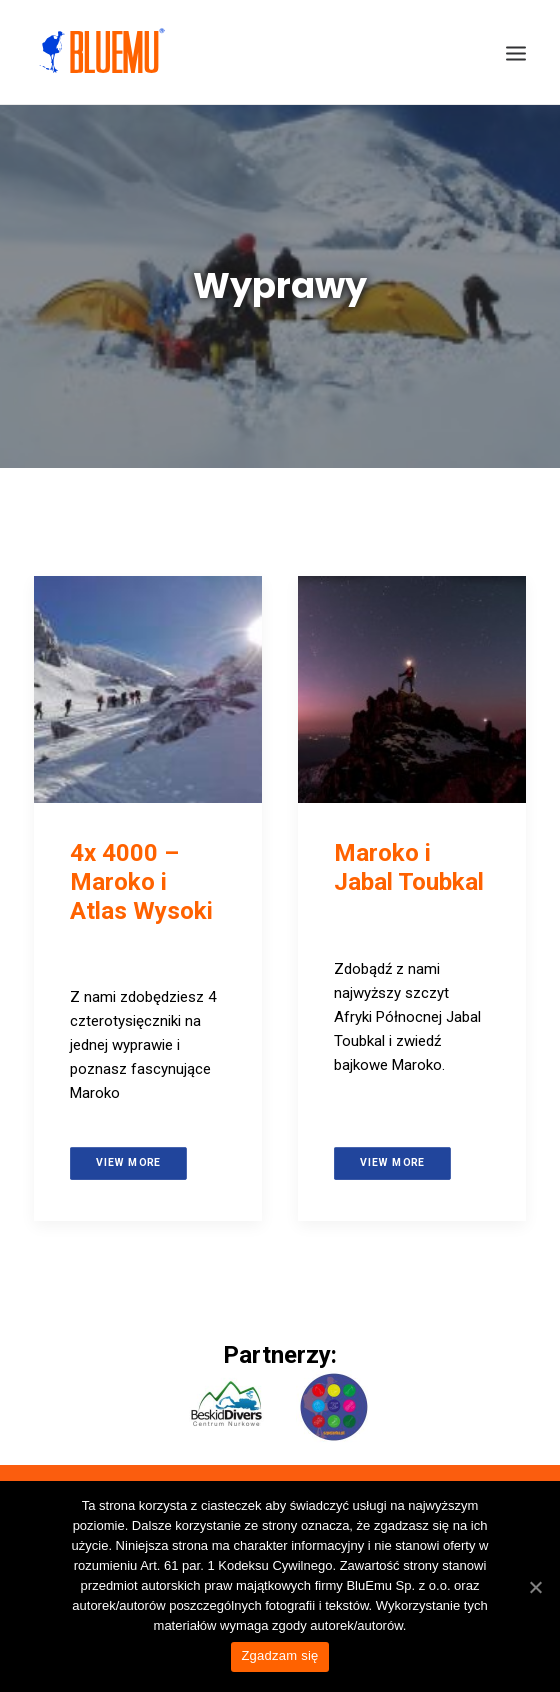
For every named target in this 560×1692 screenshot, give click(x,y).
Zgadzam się (279, 1655)
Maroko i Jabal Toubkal (409, 867)
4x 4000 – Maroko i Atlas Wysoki (141, 882)
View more (128, 1163)
